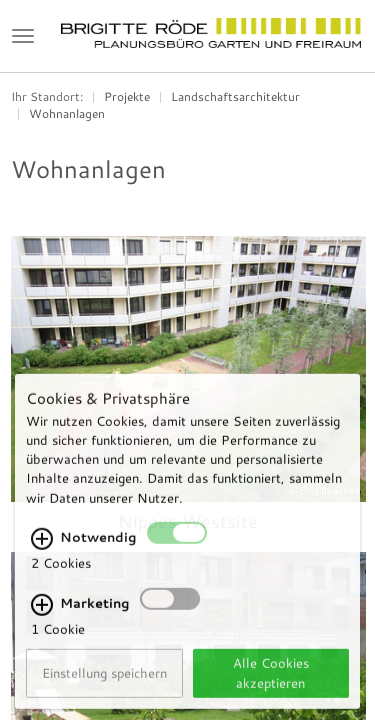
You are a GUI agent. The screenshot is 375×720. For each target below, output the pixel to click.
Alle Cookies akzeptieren (271, 684)
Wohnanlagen (67, 113)
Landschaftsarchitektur (235, 96)
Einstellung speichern (104, 685)
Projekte (127, 96)
